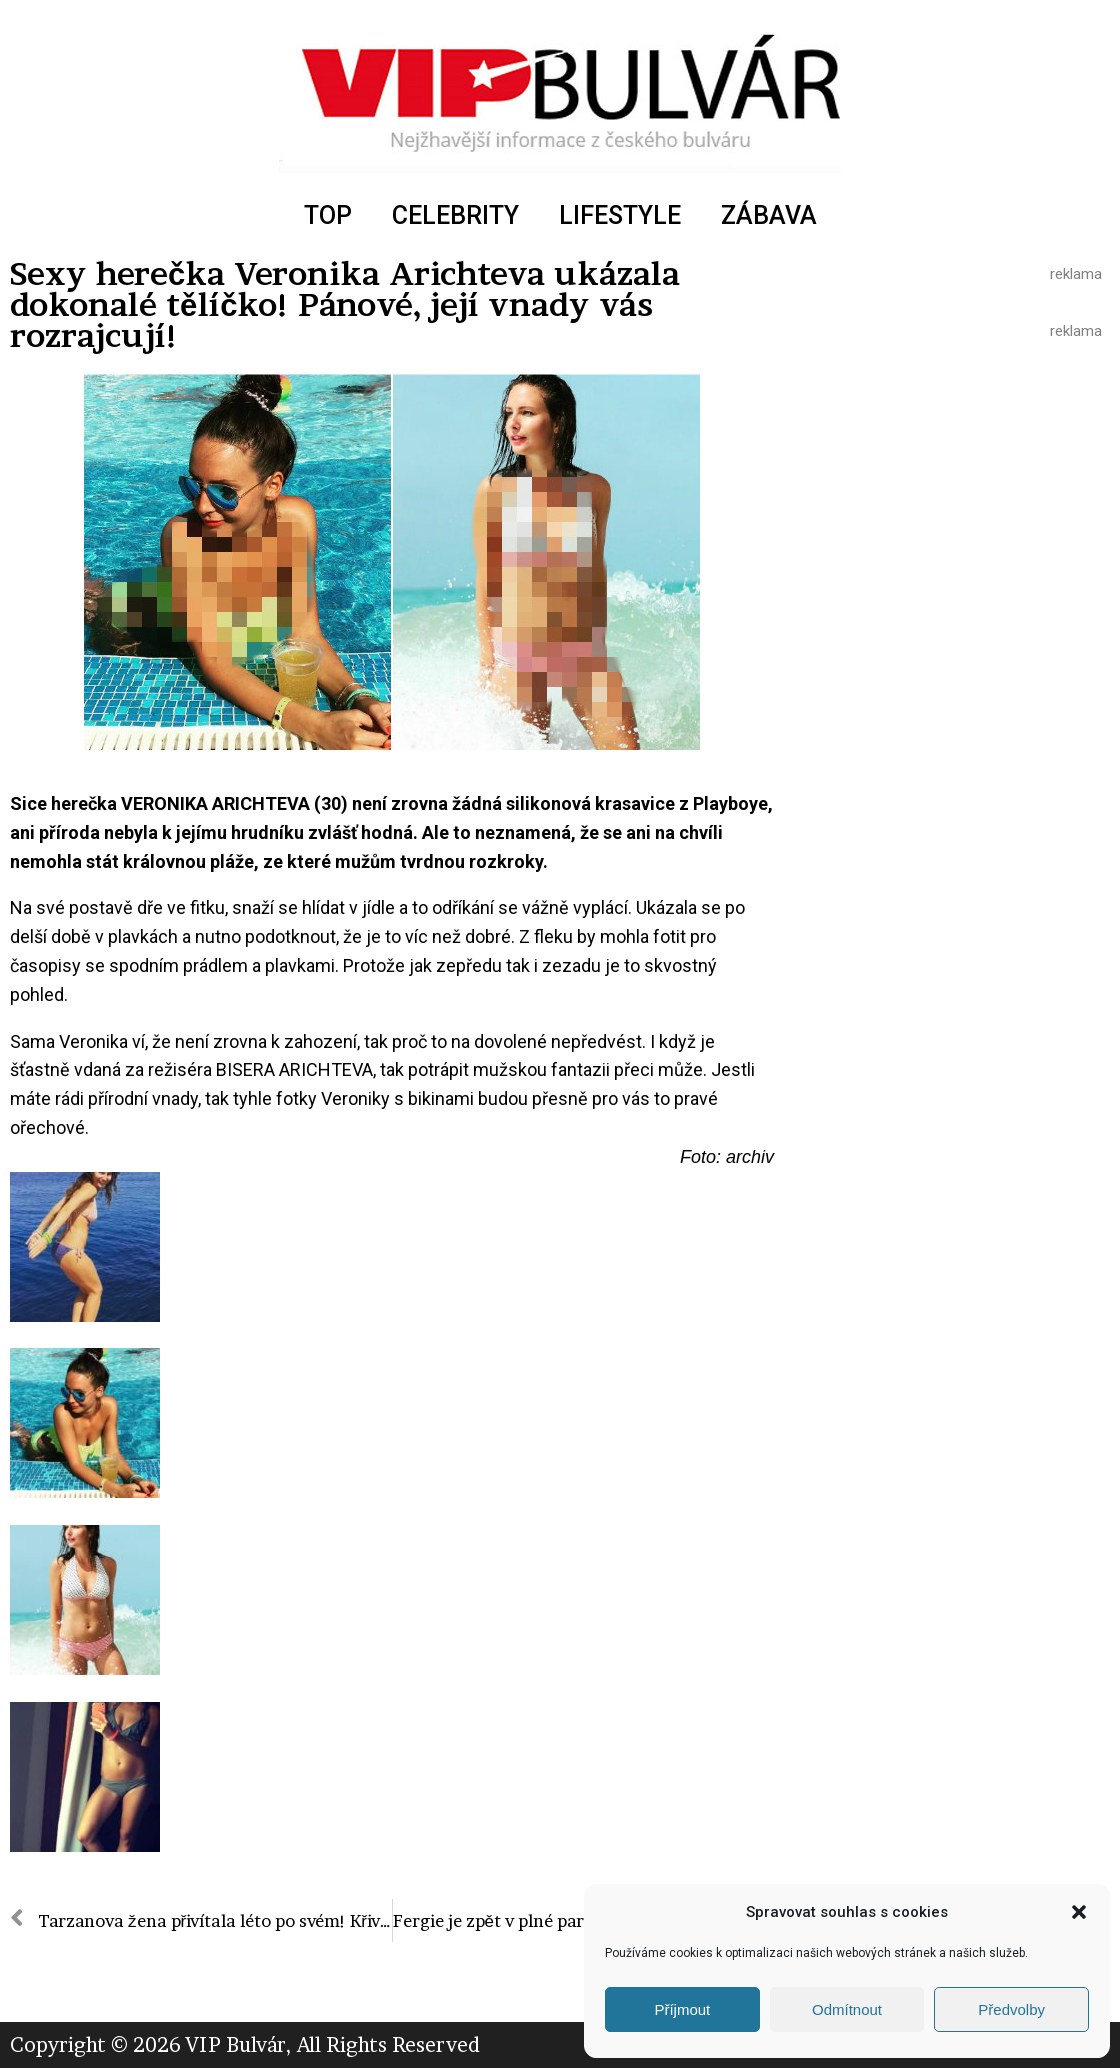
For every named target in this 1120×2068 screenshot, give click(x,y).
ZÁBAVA (769, 215)
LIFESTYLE (620, 215)
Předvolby (1011, 2009)
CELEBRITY (455, 215)
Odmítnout (847, 2009)
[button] (1079, 1912)
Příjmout (682, 2009)
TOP (328, 215)
